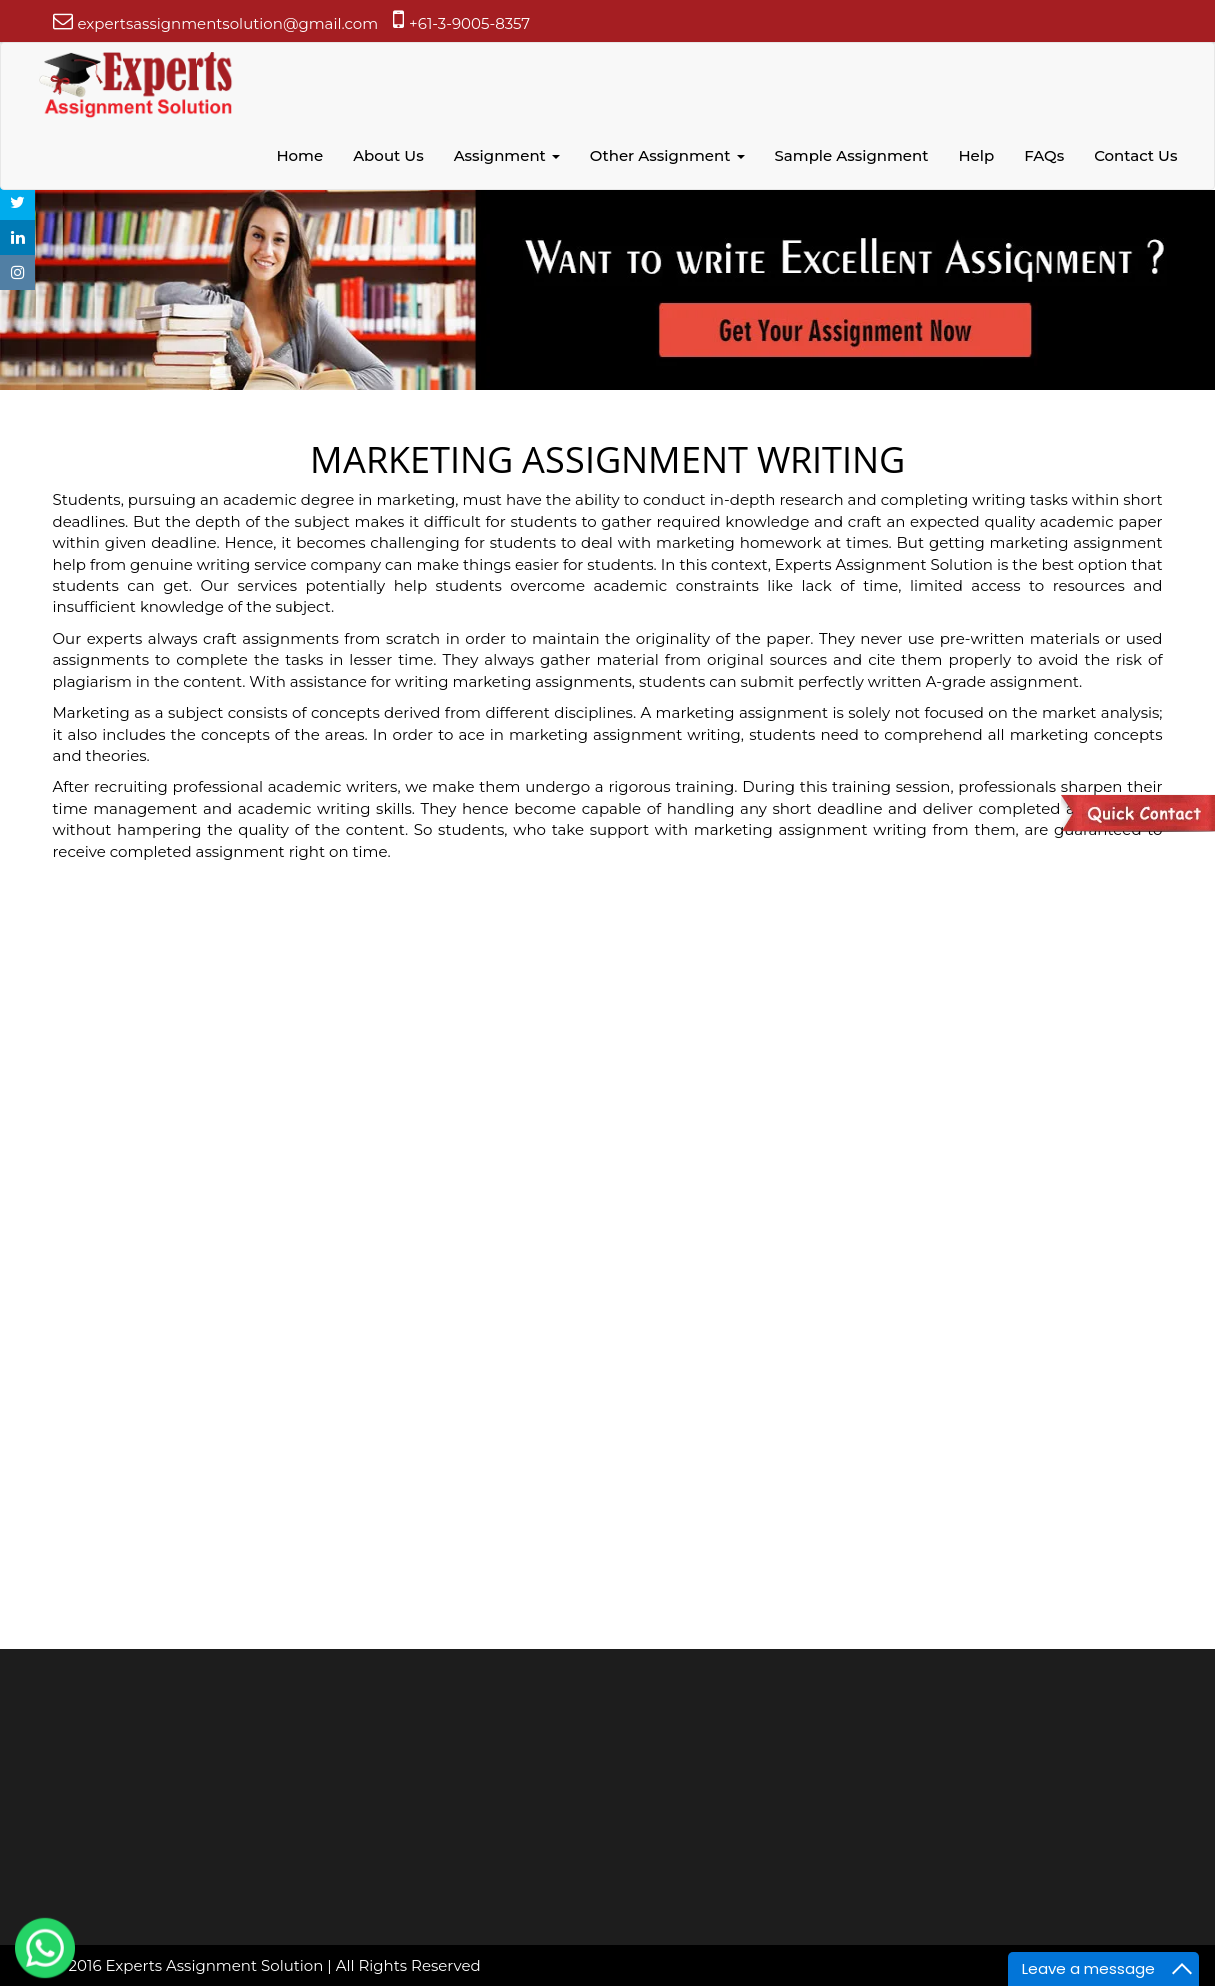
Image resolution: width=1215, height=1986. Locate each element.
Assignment (507, 155)
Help (976, 155)
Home (299, 155)
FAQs (1044, 155)
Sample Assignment (852, 155)
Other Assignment (667, 155)
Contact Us (1135, 155)
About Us (388, 155)
